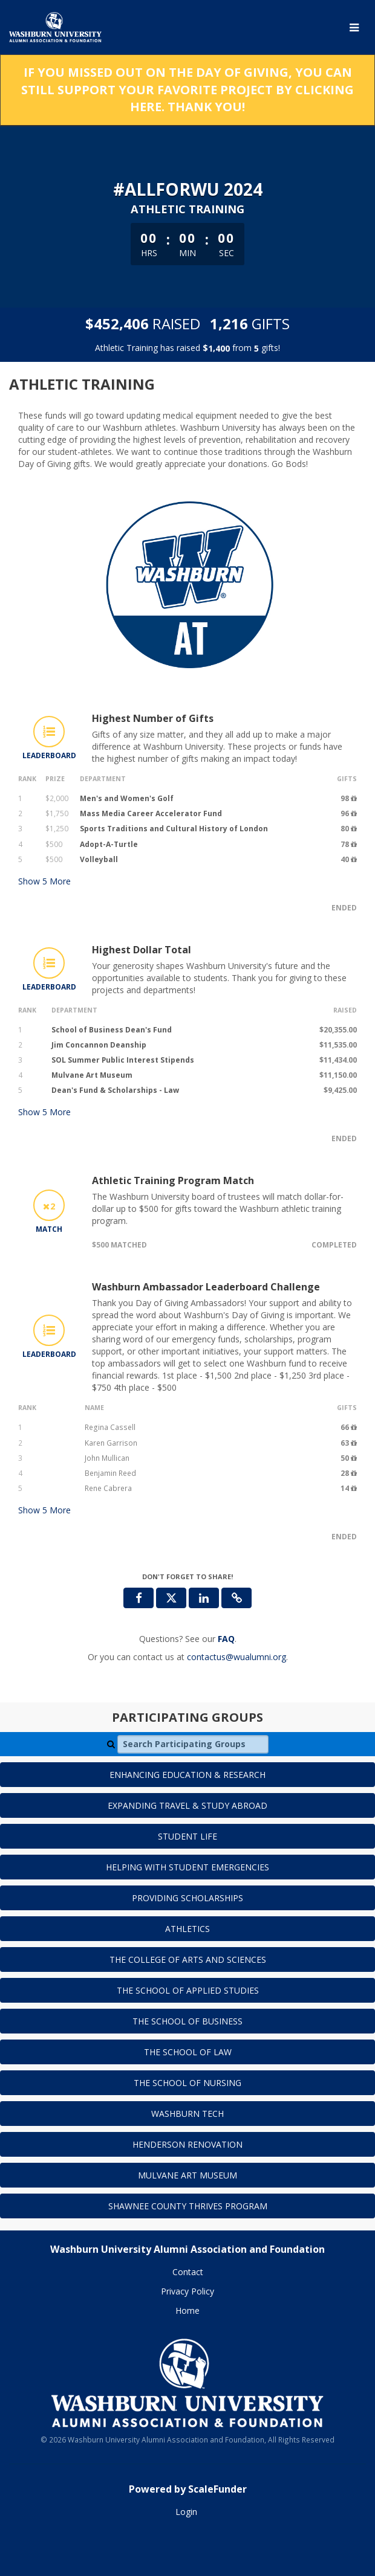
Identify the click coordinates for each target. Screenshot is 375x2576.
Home (187, 2310)
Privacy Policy (187, 2291)
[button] (236, 1598)
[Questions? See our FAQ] (226, 1639)
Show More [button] (44, 881)
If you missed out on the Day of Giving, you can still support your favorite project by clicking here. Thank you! (187, 89)
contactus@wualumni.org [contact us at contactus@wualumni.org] (236, 1657)
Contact (187, 2272)
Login (186, 2511)
